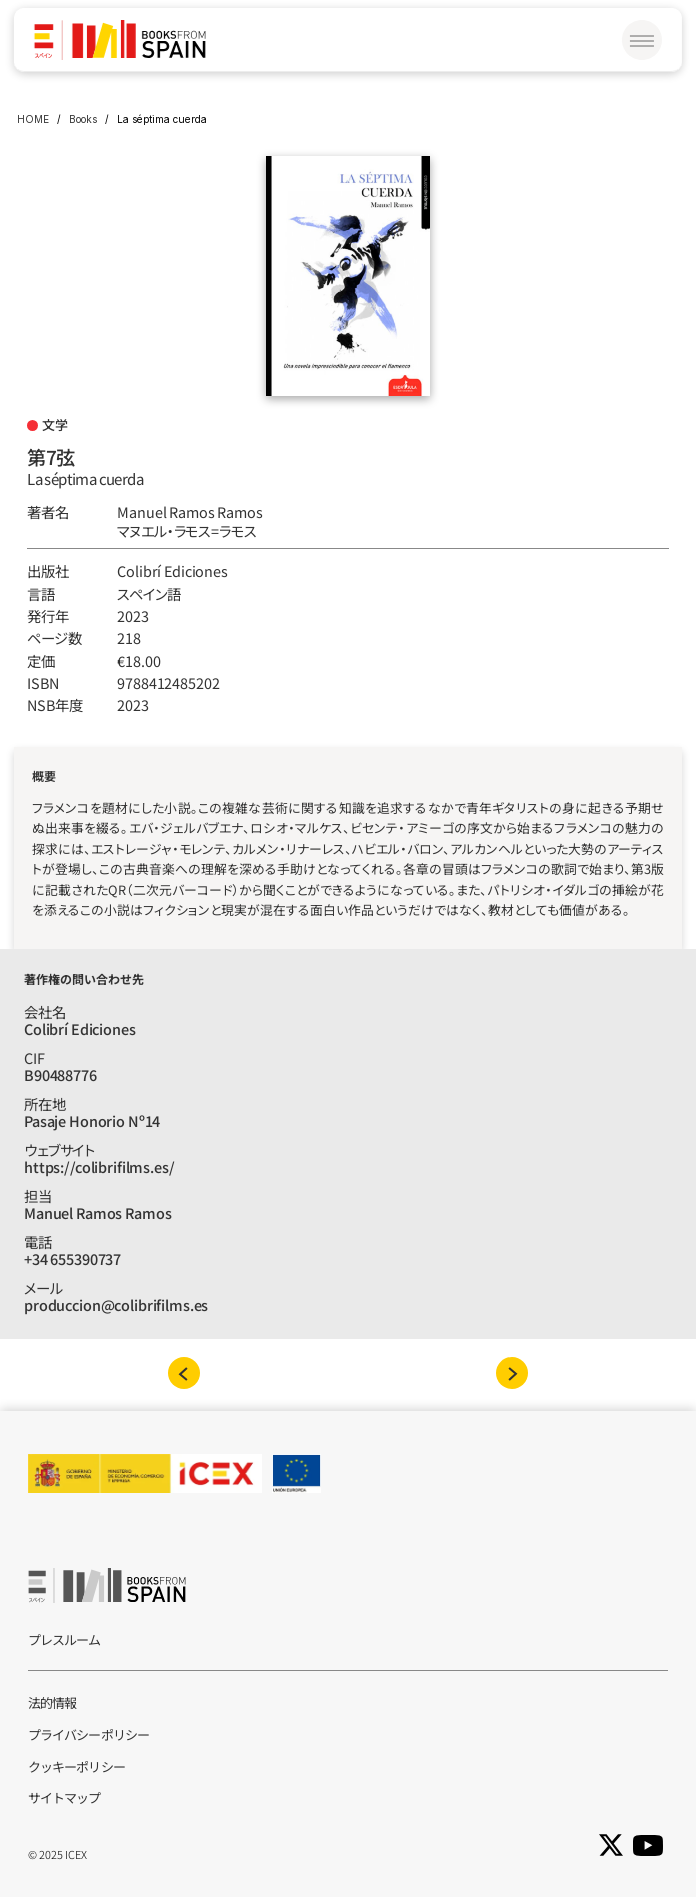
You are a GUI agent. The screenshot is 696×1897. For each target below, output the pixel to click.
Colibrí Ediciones (172, 570)
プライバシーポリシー (88, 1734)
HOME (33, 119)
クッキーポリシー (76, 1766)
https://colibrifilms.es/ (99, 1166)
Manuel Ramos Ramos (189, 511)
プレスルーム (64, 1639)
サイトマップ (64, 1797)
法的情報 (52, 1702)
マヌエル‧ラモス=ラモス (186, 530)
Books (83, 119)
